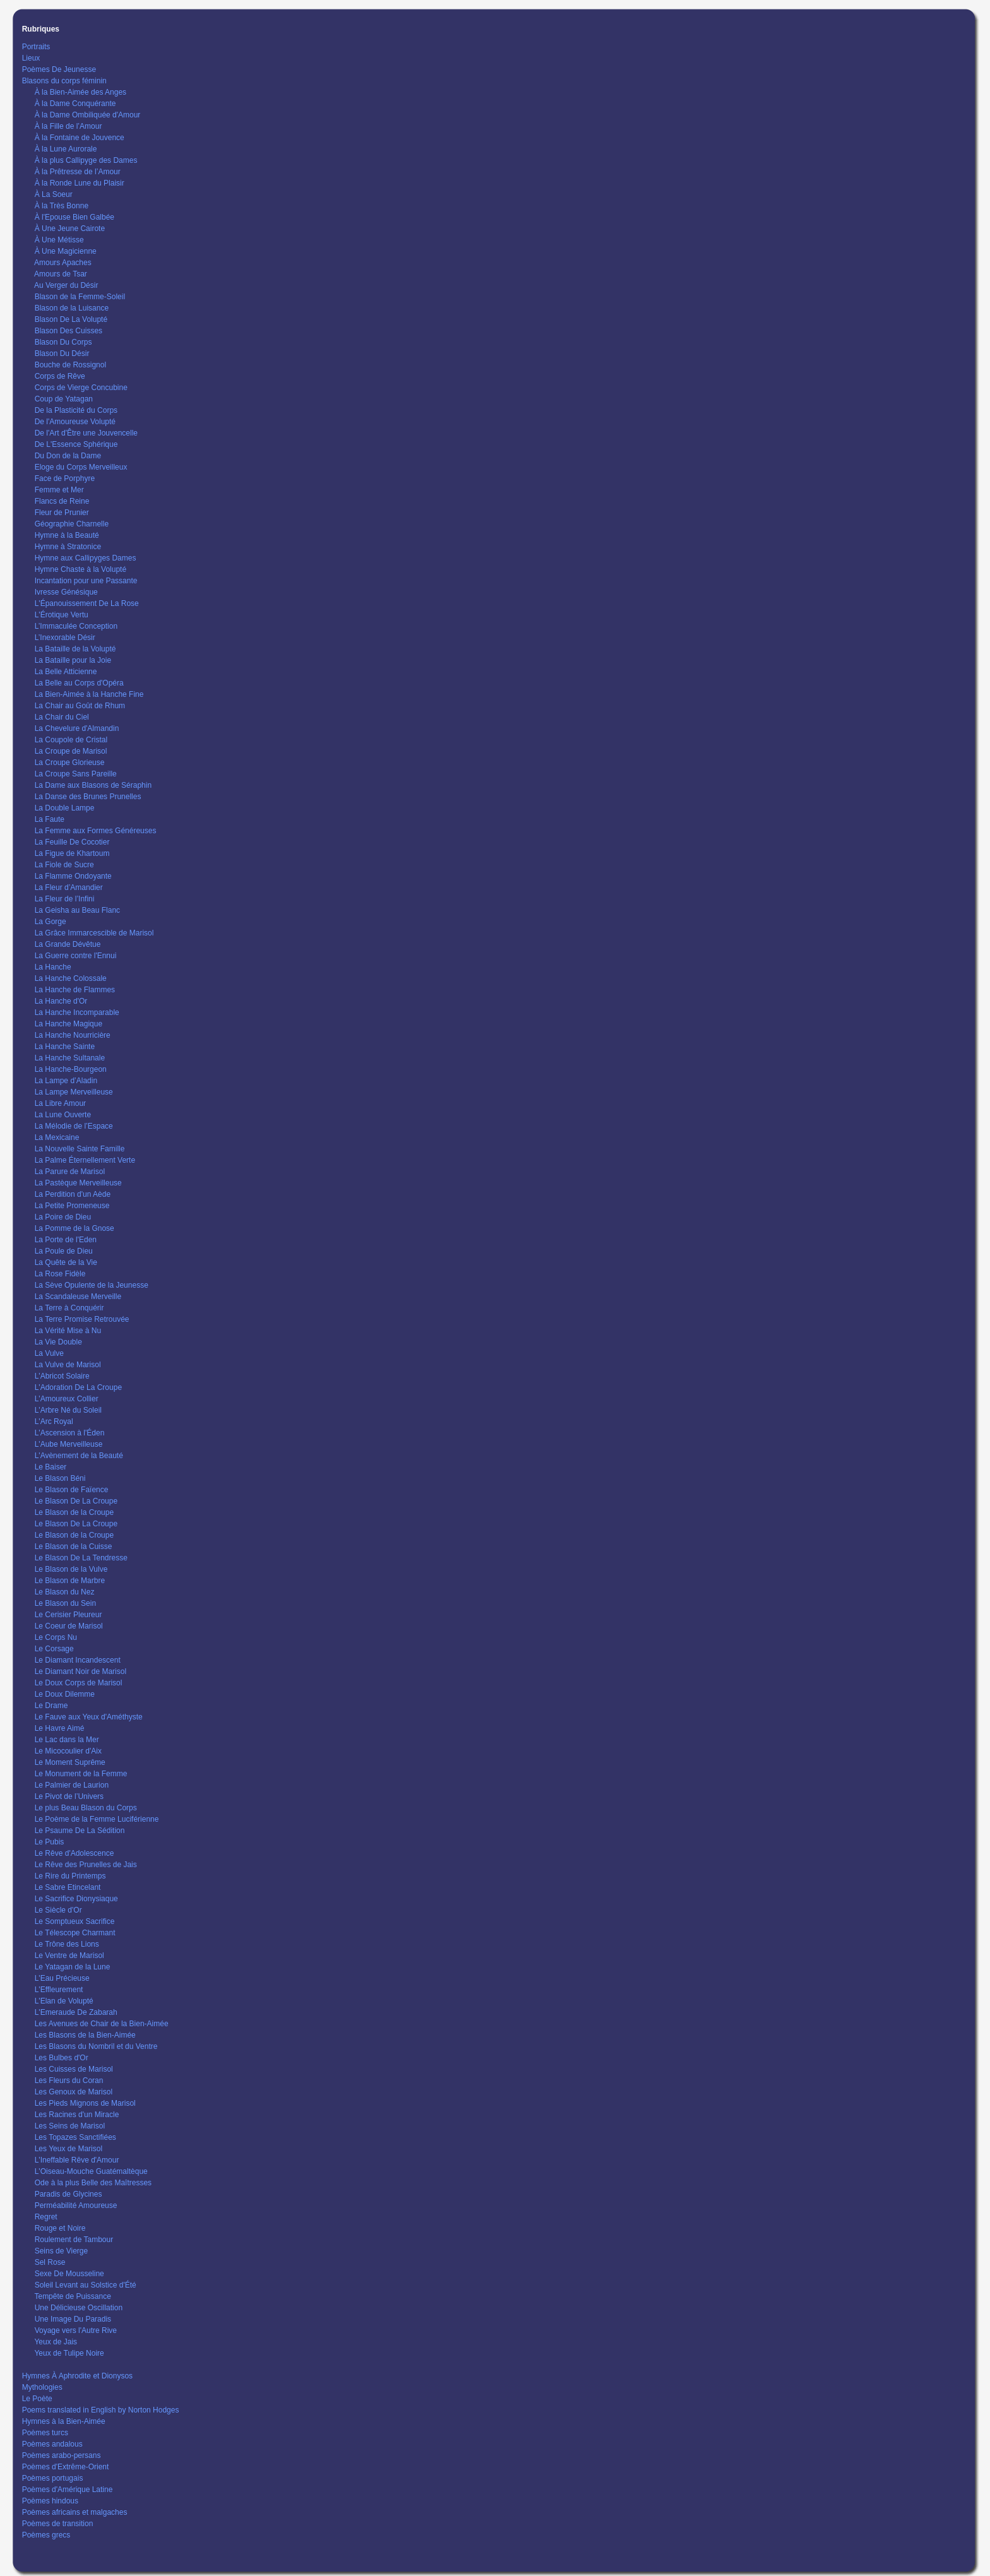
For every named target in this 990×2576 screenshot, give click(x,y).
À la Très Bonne (61, 205)
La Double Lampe (65, 808)
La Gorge (50, 921)
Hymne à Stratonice (68, 546)
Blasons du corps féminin (64, 80)
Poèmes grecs (46, 2535)
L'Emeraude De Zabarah (76, 2012)
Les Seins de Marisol (70, 2126)
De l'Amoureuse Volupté (75, 421)
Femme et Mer (59, 489)
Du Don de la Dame (68, 455)
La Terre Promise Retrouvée (82, 1319)
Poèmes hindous (50, 2500)
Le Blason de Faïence (72, 1489)
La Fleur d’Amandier (69, 887)
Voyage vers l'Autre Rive (76, 2330)
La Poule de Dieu (64, 1251)
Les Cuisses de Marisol (74, 2069)
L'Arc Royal (54, 1421)
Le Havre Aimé (60, 1728)
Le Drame (51, 1705)
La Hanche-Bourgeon (71, 1069)
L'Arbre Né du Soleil (68, 1410)
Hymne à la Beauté (67, 535)
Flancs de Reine (62, 501)
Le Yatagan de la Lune (72, 1966)
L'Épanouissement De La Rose (87, 603)
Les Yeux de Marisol (68, 2148)
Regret (46, 2216)
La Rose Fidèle (60, 1273)
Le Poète (37, 2398)
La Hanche (53, 967)
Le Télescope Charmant (75, 1932)
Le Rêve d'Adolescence (74, 1853)
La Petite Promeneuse (72, 1205)
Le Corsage (54, 1648)
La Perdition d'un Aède (72, 1194)
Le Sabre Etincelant (68, 1887)
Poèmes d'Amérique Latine (67, 2489)
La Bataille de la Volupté (75, 648)
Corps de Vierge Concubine (81, 387)
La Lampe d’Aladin (66, 1080)
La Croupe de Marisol (71, 751)
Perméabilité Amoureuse (76, 2205)
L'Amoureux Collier (66, 1398)
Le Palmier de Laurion (72, 1785)
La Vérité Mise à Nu (68, 1330)
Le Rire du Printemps (70, 1876)
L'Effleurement (59, 1989)
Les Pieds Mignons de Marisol (85, 2103)
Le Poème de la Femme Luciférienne (97, 1819)
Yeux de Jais (55, 2341)
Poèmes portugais (52, 2478)
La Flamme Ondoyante (73, 876)
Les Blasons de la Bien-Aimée (85, 2035)
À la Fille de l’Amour (68, 126)
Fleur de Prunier (62, 512)
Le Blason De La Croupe (76, 1501)
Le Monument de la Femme (81, 1773)
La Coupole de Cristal (71, 739)
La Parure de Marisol (70, 1171)
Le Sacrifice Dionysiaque (76, 1898)
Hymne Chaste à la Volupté (80, 569)
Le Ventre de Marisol (69, 1955)
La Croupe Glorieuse (70, 762)
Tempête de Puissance (72, 2296)
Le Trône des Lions (67, 1944)
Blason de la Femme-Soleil (80, 296)
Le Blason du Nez (65, 1592)
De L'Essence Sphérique (76, 444)
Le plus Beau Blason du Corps (86, 1807)
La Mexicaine (57, 1137)
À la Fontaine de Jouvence (79, 137)
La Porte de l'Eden (66, 1239)
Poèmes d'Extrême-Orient (65, 2466)
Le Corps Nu (56, 1637)
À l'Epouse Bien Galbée (74, 217)
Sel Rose (50, 2262)
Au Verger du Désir (66, 285)
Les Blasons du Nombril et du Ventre (96, 2046)
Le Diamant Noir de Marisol (80, 1671)
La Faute (49, 819)
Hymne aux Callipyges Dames (85, 558)
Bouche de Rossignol (70, 364)
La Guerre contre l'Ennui (76, 955)
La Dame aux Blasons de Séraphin (93, 785)
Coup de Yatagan (64, 399)
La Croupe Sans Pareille (76, 773)
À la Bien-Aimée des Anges (80, 92)
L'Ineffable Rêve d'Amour (77, 2160)
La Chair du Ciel (62, 717)
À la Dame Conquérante (75, 103)
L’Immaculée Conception (76, 626)
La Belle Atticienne (66, 671)
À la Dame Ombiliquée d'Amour (88, 114)
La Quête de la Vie (66, 1262)
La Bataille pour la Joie (73, 660)
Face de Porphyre (65, 478)
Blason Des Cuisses (68, 330)
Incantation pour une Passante (86, 580)
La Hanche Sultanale (70, 1058)
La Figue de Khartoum (72, 853)
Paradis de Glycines (68, 2194)
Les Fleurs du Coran (69, 2080)
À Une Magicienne (66, 251)
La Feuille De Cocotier (72, 842)
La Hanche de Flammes (75, 989)
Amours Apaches (63, 262)
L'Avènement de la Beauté (79, 1455)
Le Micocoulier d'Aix (68, 1751)
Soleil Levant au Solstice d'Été (85, 2285)
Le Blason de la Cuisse (73, 1546)
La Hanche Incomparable (77, 1012)
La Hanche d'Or (61, 1001)
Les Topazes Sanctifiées (75, 2137)
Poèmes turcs (45, 2432)
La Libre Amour (60, 1103)
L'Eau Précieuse (62, 1978)
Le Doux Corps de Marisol (78, 1682)
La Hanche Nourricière (72, 1035)
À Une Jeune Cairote (70, 228)
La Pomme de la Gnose (74, 1228)
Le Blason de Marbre (70, 1580)
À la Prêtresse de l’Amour (78, 171)
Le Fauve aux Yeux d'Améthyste (89, 1716)
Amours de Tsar (60, 274)
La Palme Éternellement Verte (85, 1160)
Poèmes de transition (57, 2523)
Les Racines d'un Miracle (77, 2114)
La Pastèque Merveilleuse (78, 1182)
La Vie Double (58, 1342)
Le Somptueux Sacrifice (75, 1921)
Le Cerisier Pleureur (68, 1614)
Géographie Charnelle (72, 523)
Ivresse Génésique (66, 592)
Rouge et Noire (60, 2228)
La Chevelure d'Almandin (77, 728)
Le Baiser (51, 1467)
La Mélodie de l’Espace (74, 1126)
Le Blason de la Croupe (74, 1512)
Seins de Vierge (61, 2251)
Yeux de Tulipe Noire (69, 2353)
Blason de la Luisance (72, 308)
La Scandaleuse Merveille (78, 1296)
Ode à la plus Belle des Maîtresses (93, 2182)
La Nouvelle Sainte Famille (80, 1148)
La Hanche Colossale (71, 978)
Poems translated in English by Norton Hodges (100, 2410)
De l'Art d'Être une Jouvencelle (86, 433)
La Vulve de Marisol (68, 1364)
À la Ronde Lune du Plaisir (79, 183)
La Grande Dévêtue (68, 944)
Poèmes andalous (52, 2444)
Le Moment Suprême (70, 1762)
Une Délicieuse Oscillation (78, 2307)
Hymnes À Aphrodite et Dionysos (77, 2375)
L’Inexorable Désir (65, 637)
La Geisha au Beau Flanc (77, 910)
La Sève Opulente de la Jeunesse (91, 1285)
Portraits (36, 46)
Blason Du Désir (62, 353)
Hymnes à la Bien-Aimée (63, 2421)
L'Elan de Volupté (64, 2001)
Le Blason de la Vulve (71, 1569)
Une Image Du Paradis (73, 2319)
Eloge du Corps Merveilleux (81, 467)
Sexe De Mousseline (69, 2273)
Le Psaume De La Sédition (80, 1830)
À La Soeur (54, 194)
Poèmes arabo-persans (61, 2455)
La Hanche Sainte (65, 1046)
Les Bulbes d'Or (61, 2057)
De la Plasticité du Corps (76, 410)
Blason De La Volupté (71, 319)
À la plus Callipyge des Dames (86, 160)
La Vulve (49, 1353)
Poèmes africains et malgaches (75, 2512)
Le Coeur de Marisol (69, 1626)
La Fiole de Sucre (64, 864)
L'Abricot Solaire (62, 1376)
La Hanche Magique (68, 1023)
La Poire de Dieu (63, 1217)
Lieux (31, 58)
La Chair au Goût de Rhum (80, 705)
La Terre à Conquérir (69, 1307)
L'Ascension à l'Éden (70, 1432)
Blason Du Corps (63, 342)
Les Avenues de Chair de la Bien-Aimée (102, 2023)
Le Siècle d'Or (58, 1910)
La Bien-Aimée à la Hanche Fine (89, 694)
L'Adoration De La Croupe (78, 1387)
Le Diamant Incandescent (78, 1660)
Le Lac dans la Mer (67, 1739)
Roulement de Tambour (74, 2239)
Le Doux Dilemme (65, 1694)
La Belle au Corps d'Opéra (79, 683)
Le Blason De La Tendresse (81, 1557)
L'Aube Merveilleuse (69, 1444)
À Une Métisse (59, 239)
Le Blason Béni (60, 1478)
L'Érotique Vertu (61, 614)
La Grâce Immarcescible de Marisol (94, 933)
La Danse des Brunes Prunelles (88, 796)
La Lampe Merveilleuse (74, 1092)
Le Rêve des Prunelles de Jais (86, 1864)
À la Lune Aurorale (66, 149)
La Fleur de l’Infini (65, 898)
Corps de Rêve (60, 376)
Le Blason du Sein (65, 1603)
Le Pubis (49, 1841)
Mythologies (42, 2387)
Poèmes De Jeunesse (59, 69)
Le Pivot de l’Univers (69, 1796)
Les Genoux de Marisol (73, 2091)
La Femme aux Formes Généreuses (96, 830)
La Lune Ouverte (63, 1114)
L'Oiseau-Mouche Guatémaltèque (91, 2171)
